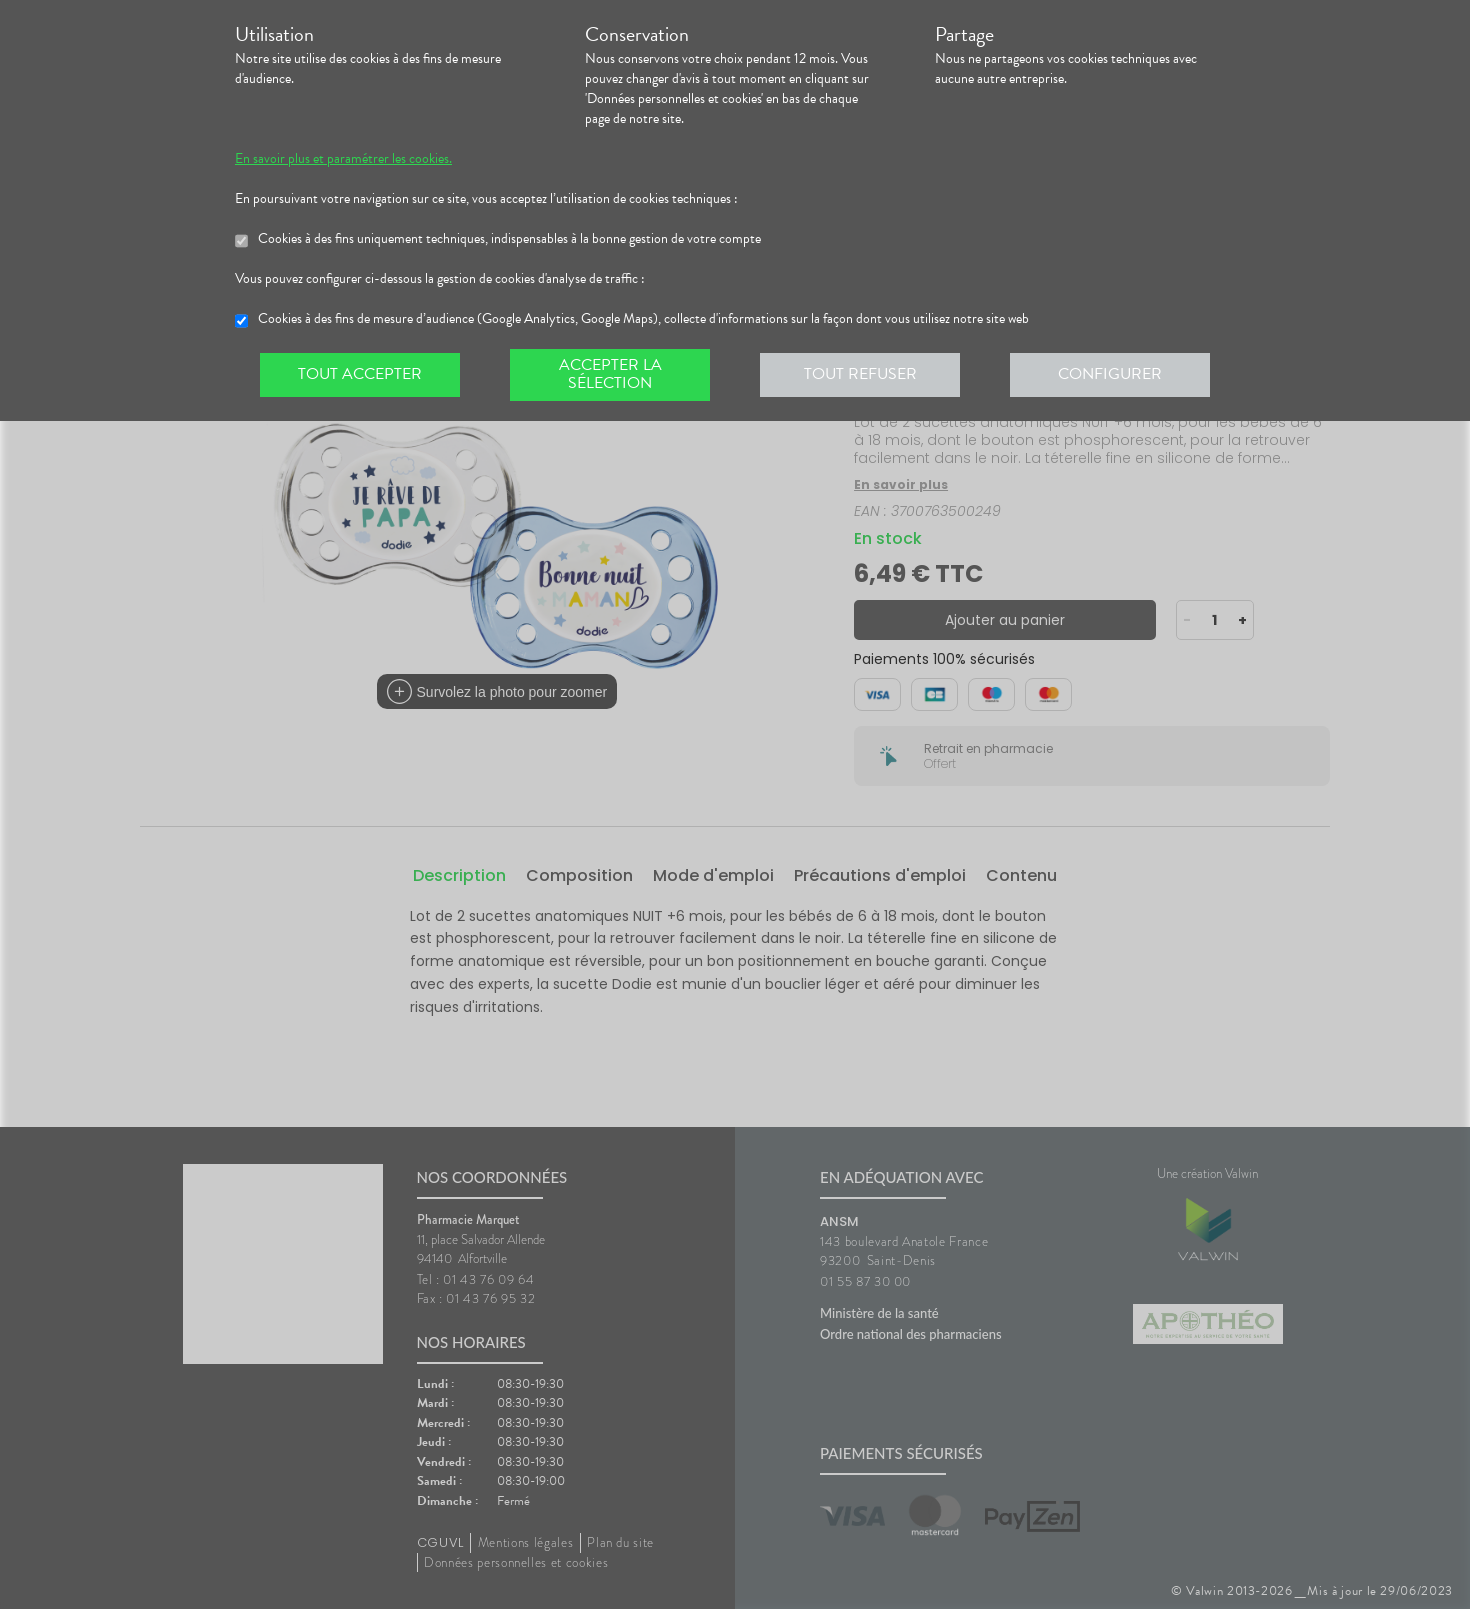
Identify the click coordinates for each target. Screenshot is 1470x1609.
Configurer (1110, 374)
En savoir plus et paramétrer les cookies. (343, 159)
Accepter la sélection (610, 374)
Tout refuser (860, 374)
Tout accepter (360, 374)
